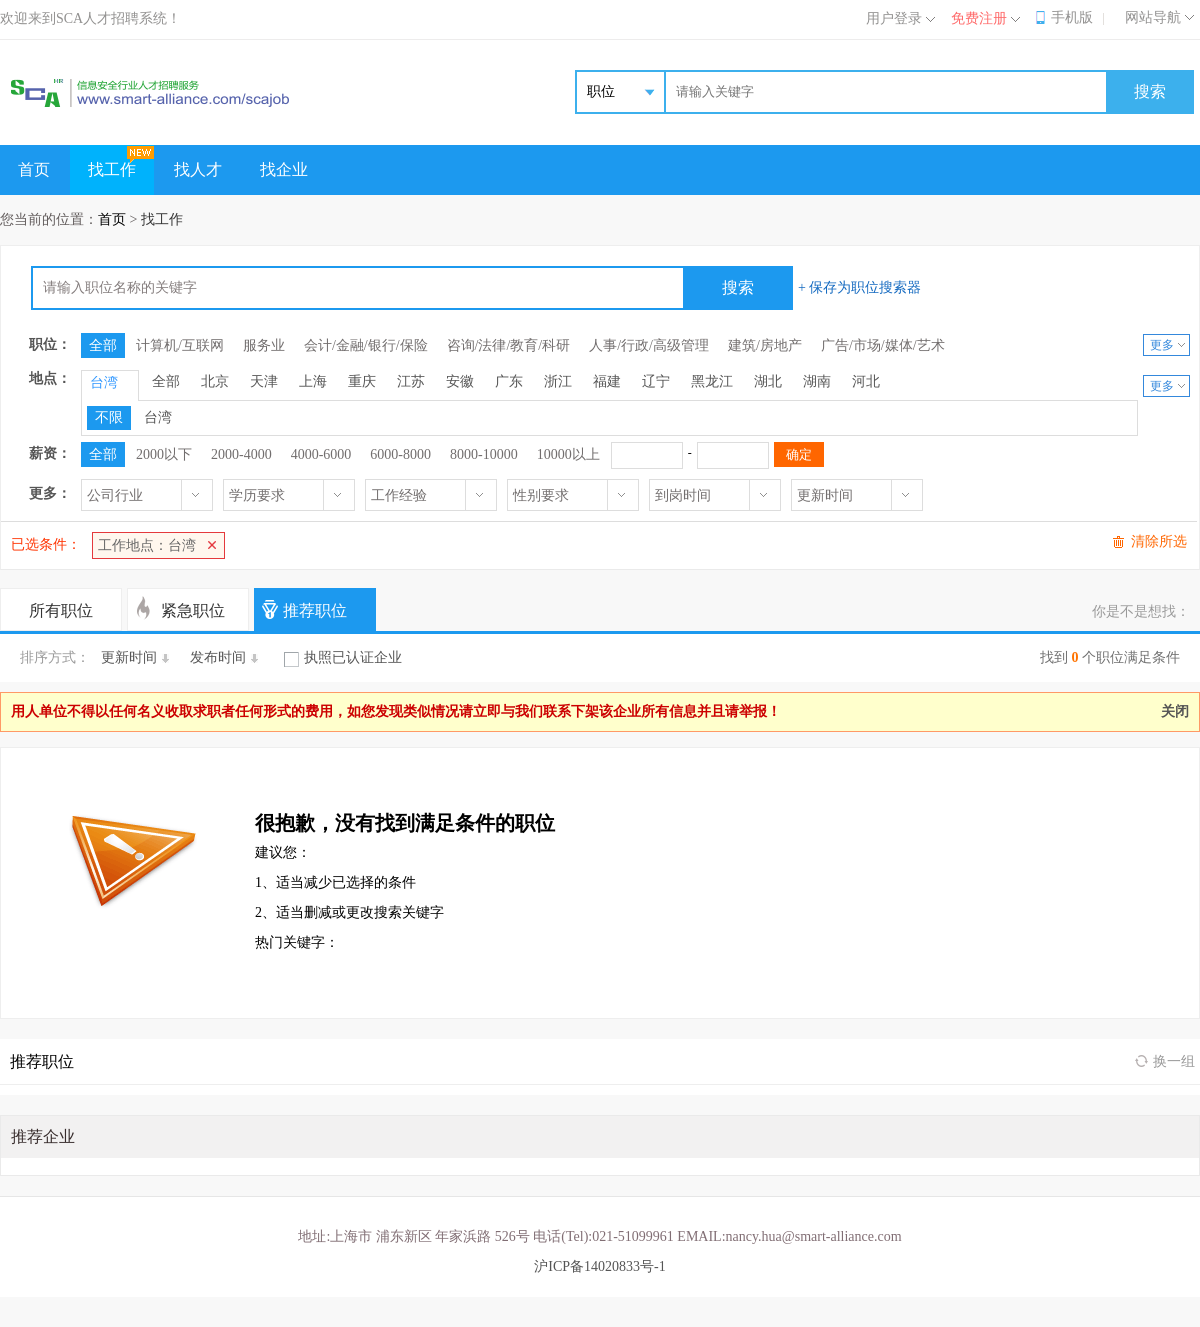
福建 (607, 381)
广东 (509, 381)
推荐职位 (315, 610)
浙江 (558, 381)
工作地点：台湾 (147, 545)
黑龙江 (712, 381)
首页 (34, 169)
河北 (866, 381)
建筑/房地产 (765, 345)
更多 (1162, 345)
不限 (109, 417)
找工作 (112, 169)
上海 (313, 381)
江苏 (411, 381)
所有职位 (61, 610)
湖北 (768, 381)
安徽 (460, 381)
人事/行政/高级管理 (649, 345)
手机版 (1072, 17)
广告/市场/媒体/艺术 (883, 345)
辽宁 (656, 381)
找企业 (284, 169)
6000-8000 (400, 454)
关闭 (1175, 711)
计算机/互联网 (180, 345)
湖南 (817, 381)
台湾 (158, 417)
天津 (264, 381)
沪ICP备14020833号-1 (599, 1266)
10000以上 (568, 454)
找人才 (198, 169)
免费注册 (979, 18)
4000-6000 (321, 454)
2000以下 (164, 454)
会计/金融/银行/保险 (366, 345)
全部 (103, 345)
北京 (215, 381)
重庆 (362, 381)
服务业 (264, 345)
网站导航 (1153, 17)
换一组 (1174, 1061)
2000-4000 (241, 454)
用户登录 (894, 18)
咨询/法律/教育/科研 (509, 345)
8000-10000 (484, 454)
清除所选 (1159, 541)
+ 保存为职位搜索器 (859, 287)
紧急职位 (193, 610)
